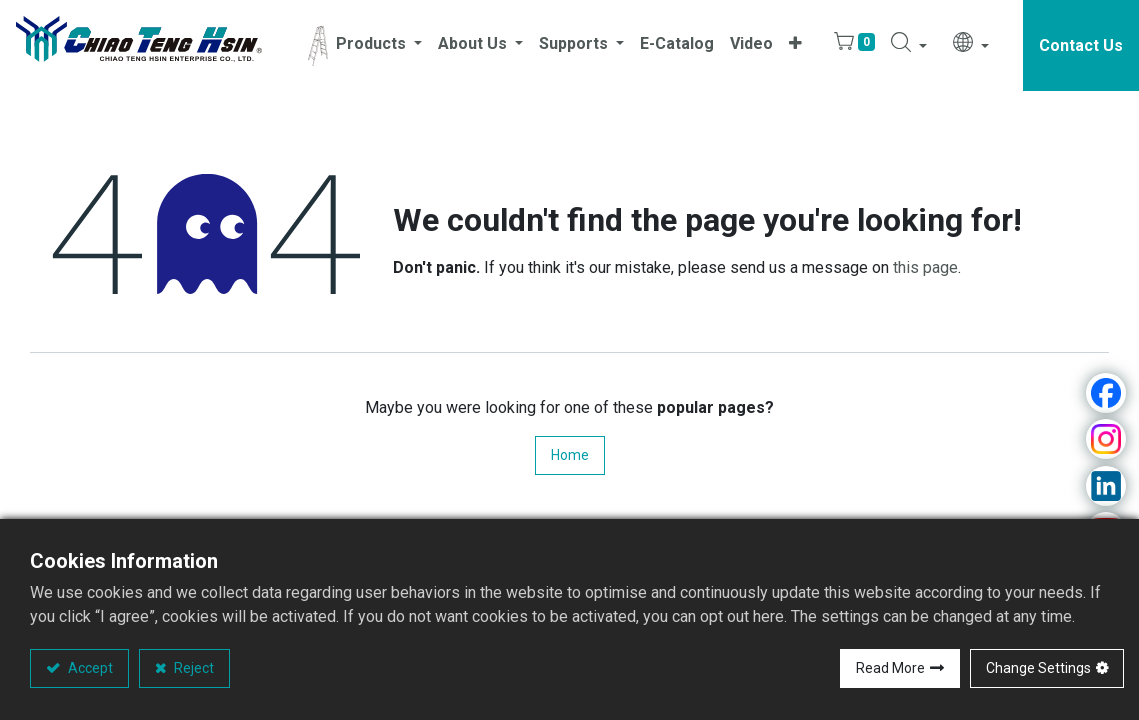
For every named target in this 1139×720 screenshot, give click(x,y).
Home (570, 455)
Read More (890, 668)
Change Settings (1038, 668)
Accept (89, 668)
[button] (795, 45)
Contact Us (1081, 45)
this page (925, 267)
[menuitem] (677, 45)
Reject (192, 668)
